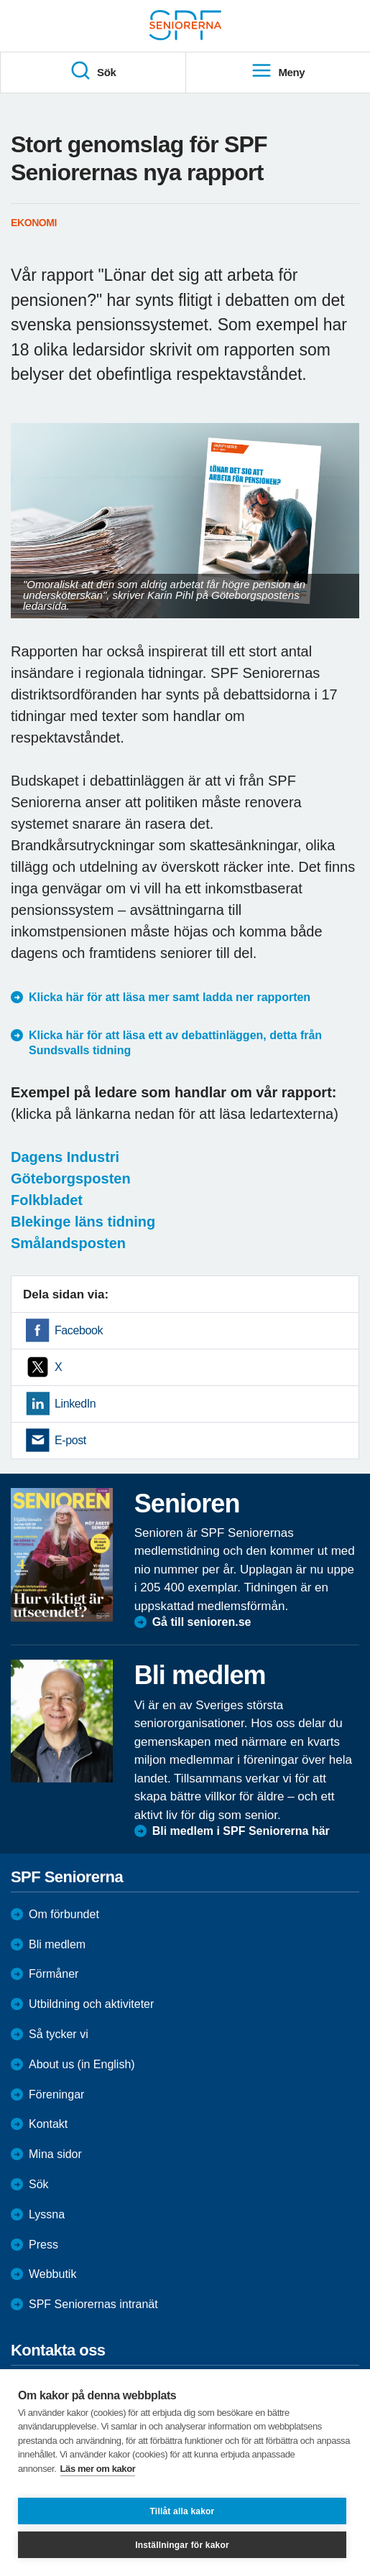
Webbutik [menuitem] (52, 2274)
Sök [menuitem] (93, 71)
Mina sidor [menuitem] (55, 2154)
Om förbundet (64, 1914)
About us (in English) (82, 2064)
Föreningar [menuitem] (56, 2094)
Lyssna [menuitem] (47, 2214)
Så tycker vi (58, 2034)
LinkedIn (75, 1404)
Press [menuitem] (43, 2244)
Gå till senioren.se (201, 1622)
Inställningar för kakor (182, 2545)
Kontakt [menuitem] (48, 2124)
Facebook (79, 1330)
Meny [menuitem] (278, 71)
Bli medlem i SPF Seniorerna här (241, 1831)
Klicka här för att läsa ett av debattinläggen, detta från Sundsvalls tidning (175, 1042)
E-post (70, 1440)
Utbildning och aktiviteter (91, 2004)
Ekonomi (34, 222)
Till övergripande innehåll (0, 0)
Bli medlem (57, 1944)
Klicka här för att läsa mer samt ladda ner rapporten (169, 997)
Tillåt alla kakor (182, 2511)
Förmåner (53, 1974)
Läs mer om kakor (98, 2468)
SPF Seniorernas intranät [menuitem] (93, 2304)
